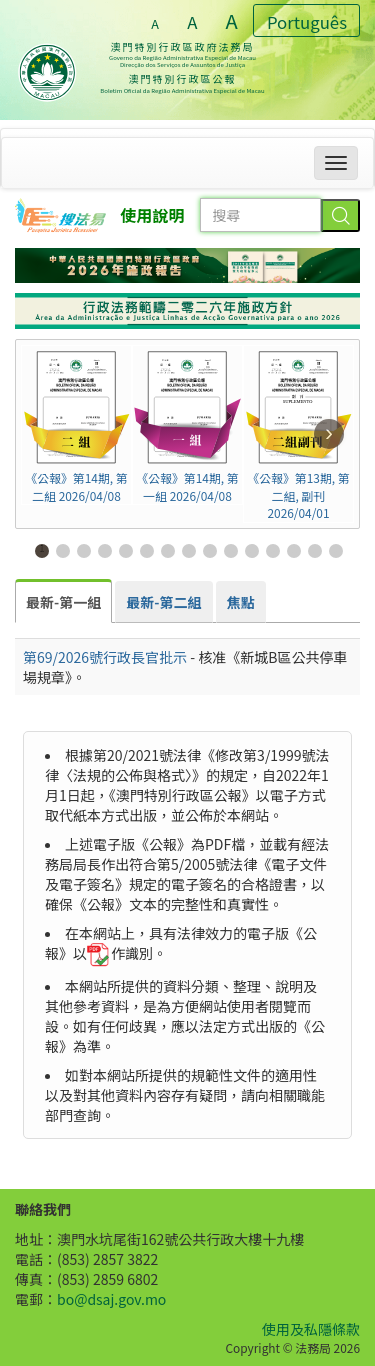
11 (252, 549)
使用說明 (153, 215)
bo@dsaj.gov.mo (111, 1299)
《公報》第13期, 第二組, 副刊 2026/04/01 (298, 434)
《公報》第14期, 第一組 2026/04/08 (187, 425)
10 (231, 549)
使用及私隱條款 (311, 1329)
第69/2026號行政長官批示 (105, 657)
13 (294, 549)
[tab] (63, 601)
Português (307, 22)
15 (336, 549)
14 (315, 549)
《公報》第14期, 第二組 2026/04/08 (76, 425)
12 (273, 549)
